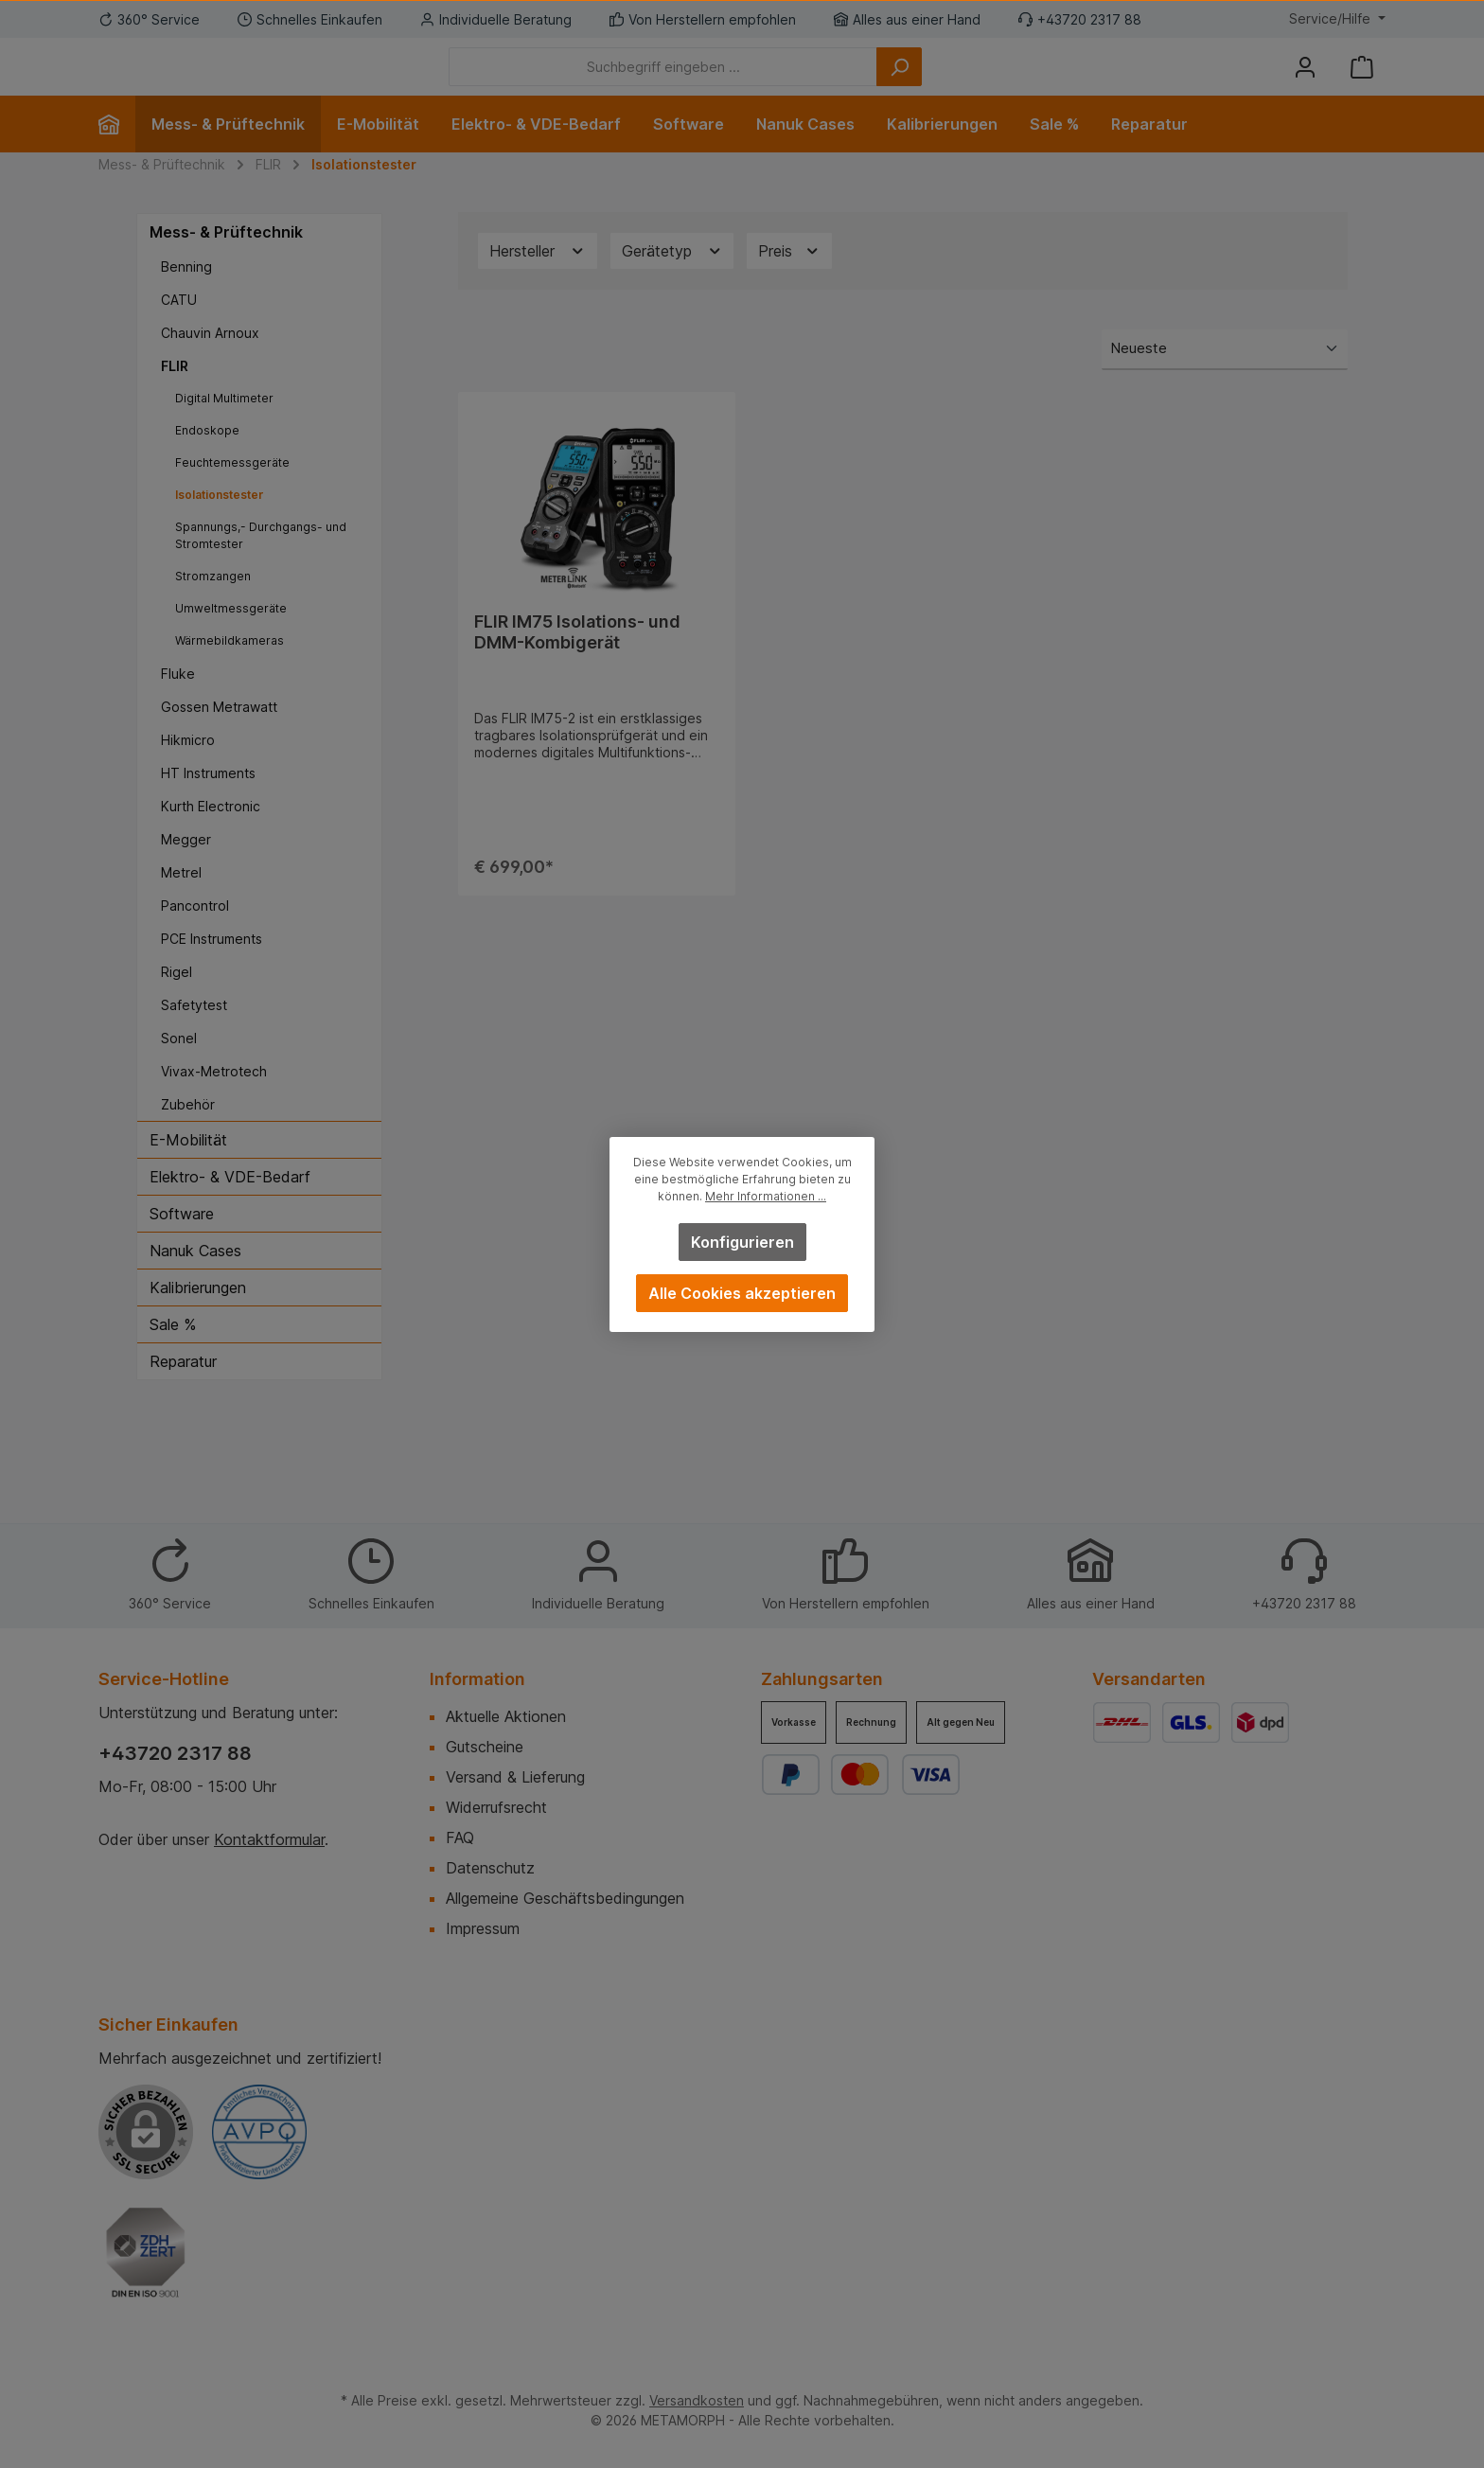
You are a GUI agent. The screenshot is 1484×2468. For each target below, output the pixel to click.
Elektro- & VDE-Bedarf (230, 1205)
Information (477, 1679)
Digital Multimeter (224, 426)
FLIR (174, 394)
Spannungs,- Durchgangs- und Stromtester (260, 563)
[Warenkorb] (1362, 81)
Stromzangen (213, 604)
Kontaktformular (269, 1839)
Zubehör (188, 1133)
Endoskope (207, 459)
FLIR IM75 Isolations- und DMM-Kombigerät (577, 660)
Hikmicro (188, 768)
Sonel (179, 1066)
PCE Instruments (211, 967)
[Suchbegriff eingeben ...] (767, 81)
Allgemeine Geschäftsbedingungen (565, 1898)
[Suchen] (1003, 81)
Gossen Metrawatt (219, 735)
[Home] (116, 152)
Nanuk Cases (195, 1279)
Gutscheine (484, 1746)
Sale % (173, 1352)
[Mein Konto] (1305, 81)
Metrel (181, 901)
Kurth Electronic (210, 834)
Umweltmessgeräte (231, 637)
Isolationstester (219, 523)
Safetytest (194, 1033)
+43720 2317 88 (175, 1753)
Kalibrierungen (198, 1315)
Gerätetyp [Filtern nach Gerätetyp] (672, 280)
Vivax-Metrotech (214, 1100)
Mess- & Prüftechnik (226, 260)
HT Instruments (208, 801)
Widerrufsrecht (496, 1807)
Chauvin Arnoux (210, 361)
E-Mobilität (188, 1168)
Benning (186, 295)
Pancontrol (195, 934)
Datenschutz (490, 1867)
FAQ (460, 1837)
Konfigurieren (742, 1242)
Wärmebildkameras (229, 669)
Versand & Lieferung (515, 1776)
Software (182, 1242)
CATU (179, 328)
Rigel (176, 1000)
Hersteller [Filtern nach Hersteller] (537, 280)
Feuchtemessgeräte (232, 491)
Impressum (483, 1928)
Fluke (178, 702)
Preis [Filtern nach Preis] (789, 280)
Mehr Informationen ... (765, 1196)
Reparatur (183, 1389)
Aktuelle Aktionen (506, 1716)
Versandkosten (696, 2400)
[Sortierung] (1225, 378)
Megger (186, 868)
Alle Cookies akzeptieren (742, 1293)
